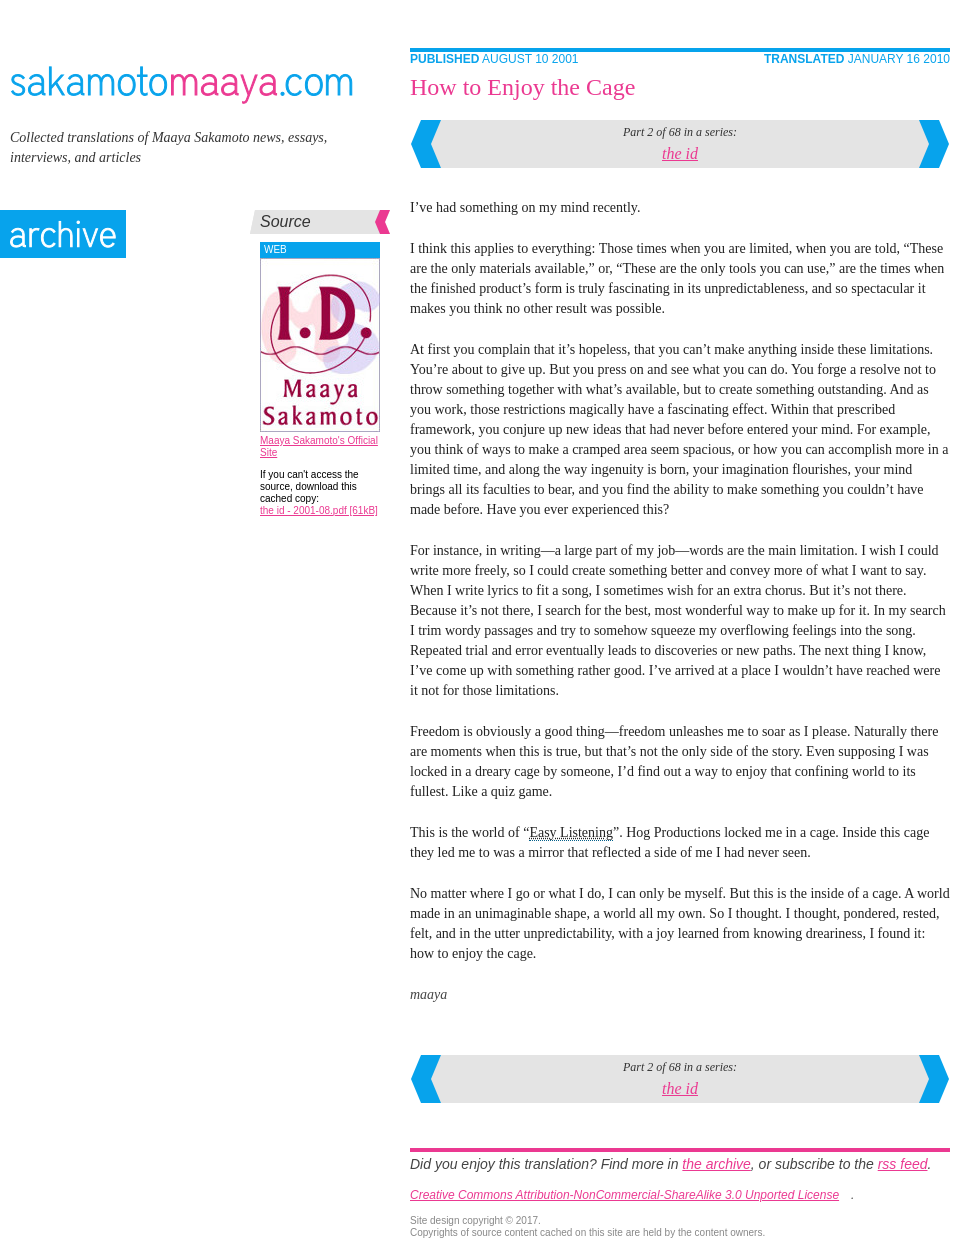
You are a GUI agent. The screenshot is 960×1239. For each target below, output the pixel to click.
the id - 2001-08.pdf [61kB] (319, 510)
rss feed (903, 1164)
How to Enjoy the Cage (522, 87)
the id (680, 153)
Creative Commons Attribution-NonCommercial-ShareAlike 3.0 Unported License (624, 1195)
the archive (716, 1164)
